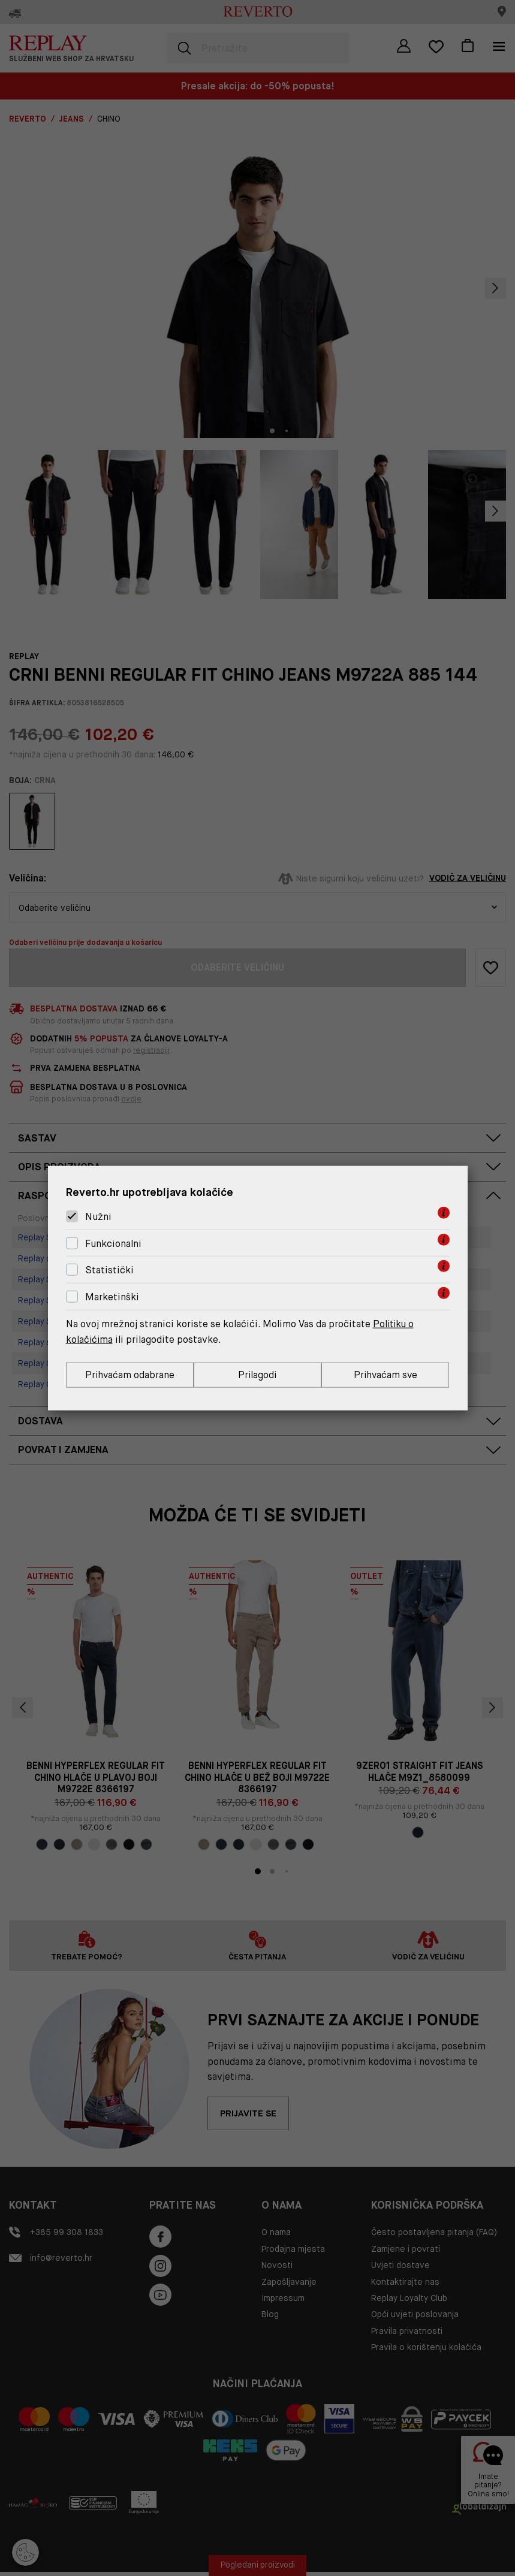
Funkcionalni (113, 1243)
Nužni (98, 1216)
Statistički (109, 1270)
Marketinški (112, 1296)
